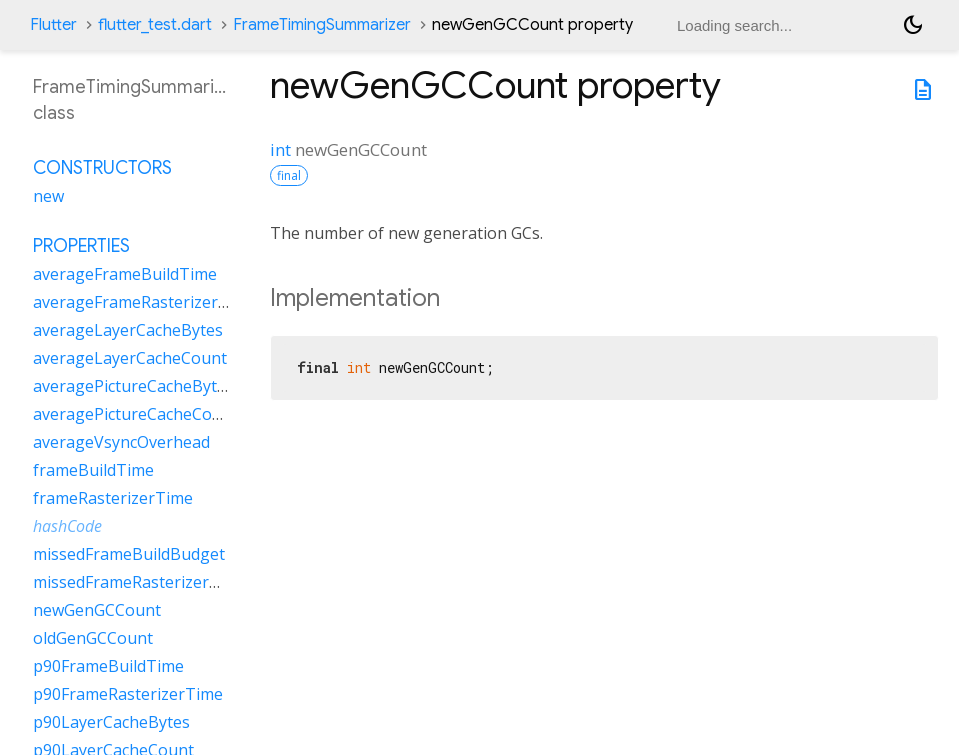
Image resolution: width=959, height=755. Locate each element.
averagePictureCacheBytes (133, 386)
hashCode (67, 526)
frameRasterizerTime (113, 498)
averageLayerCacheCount (130, 358)
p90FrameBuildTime (108, 666)
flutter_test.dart (155, 25)
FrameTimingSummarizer (322, 25)
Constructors (102, 168)
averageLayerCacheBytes (128, 330)
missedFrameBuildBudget (129, 554)
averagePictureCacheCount (135, 414)
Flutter (53, 25)
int (280, 149)
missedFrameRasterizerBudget (148, 582)
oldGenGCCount (93, 638)
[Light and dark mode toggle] (913, 25)
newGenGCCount (97, 610)
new (48, 196)
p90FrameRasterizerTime (128, 694)
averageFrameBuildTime (125, 274)
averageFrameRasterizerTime (144, 302)
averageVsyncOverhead (121, 442)
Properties (81, 246)
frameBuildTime (93, 470)
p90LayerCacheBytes (111, 722)
